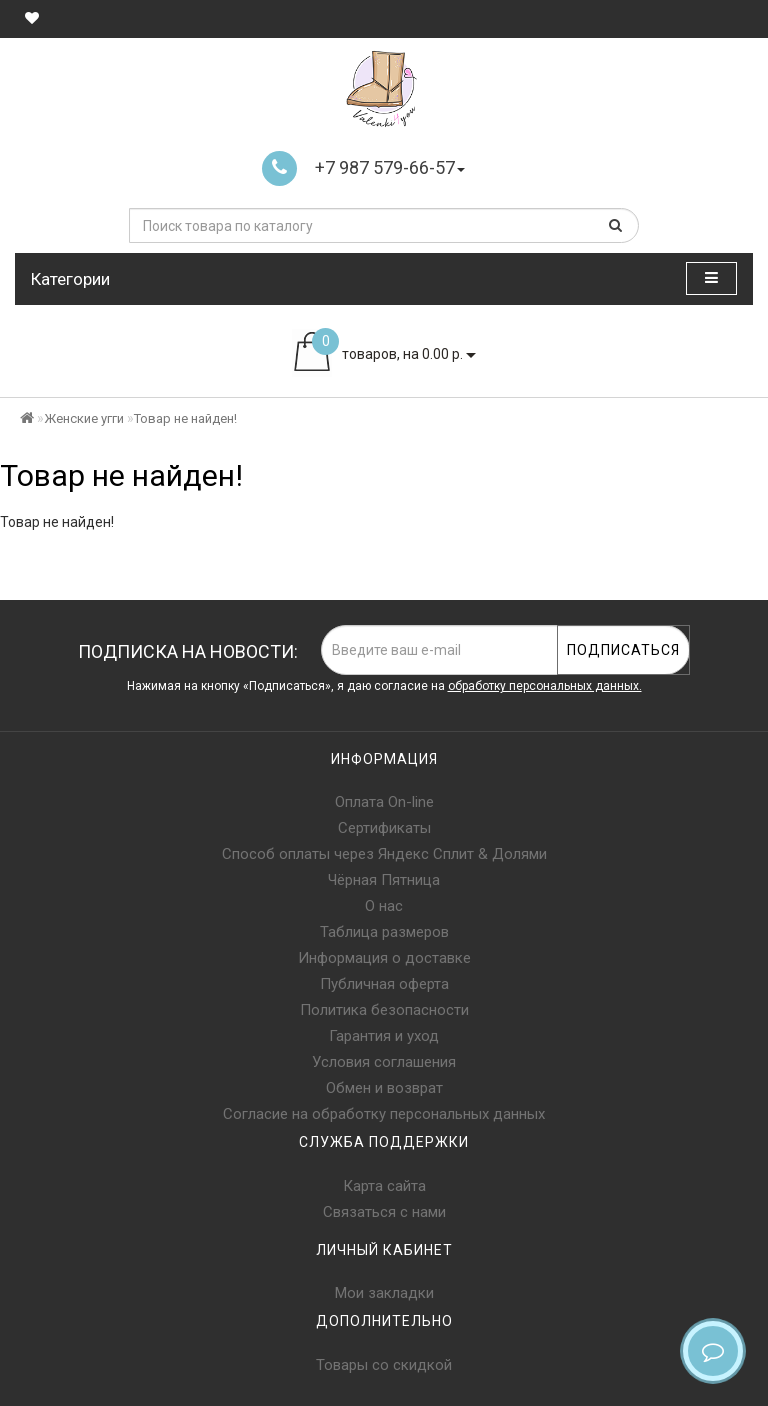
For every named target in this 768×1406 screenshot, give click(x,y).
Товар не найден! (185, 418)
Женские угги (84, 418)
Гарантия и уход (384, 1036)
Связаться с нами (384, 1212)
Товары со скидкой (384, 1365)
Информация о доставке (384, 958)
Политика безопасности (384, 1010)
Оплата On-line (384, 802)
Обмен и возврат (384, 1088)
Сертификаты (384, 828)
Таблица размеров (384, 932)
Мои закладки (384, 1293)
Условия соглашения (384, 1062)
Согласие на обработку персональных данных (384, 1114)
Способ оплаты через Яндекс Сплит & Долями (384, 854)
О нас (384, 906)
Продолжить (702, 563)
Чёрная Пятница (384, 880)
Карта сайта (384, 1186)
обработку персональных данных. (545, 686)
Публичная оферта (384, 984)
